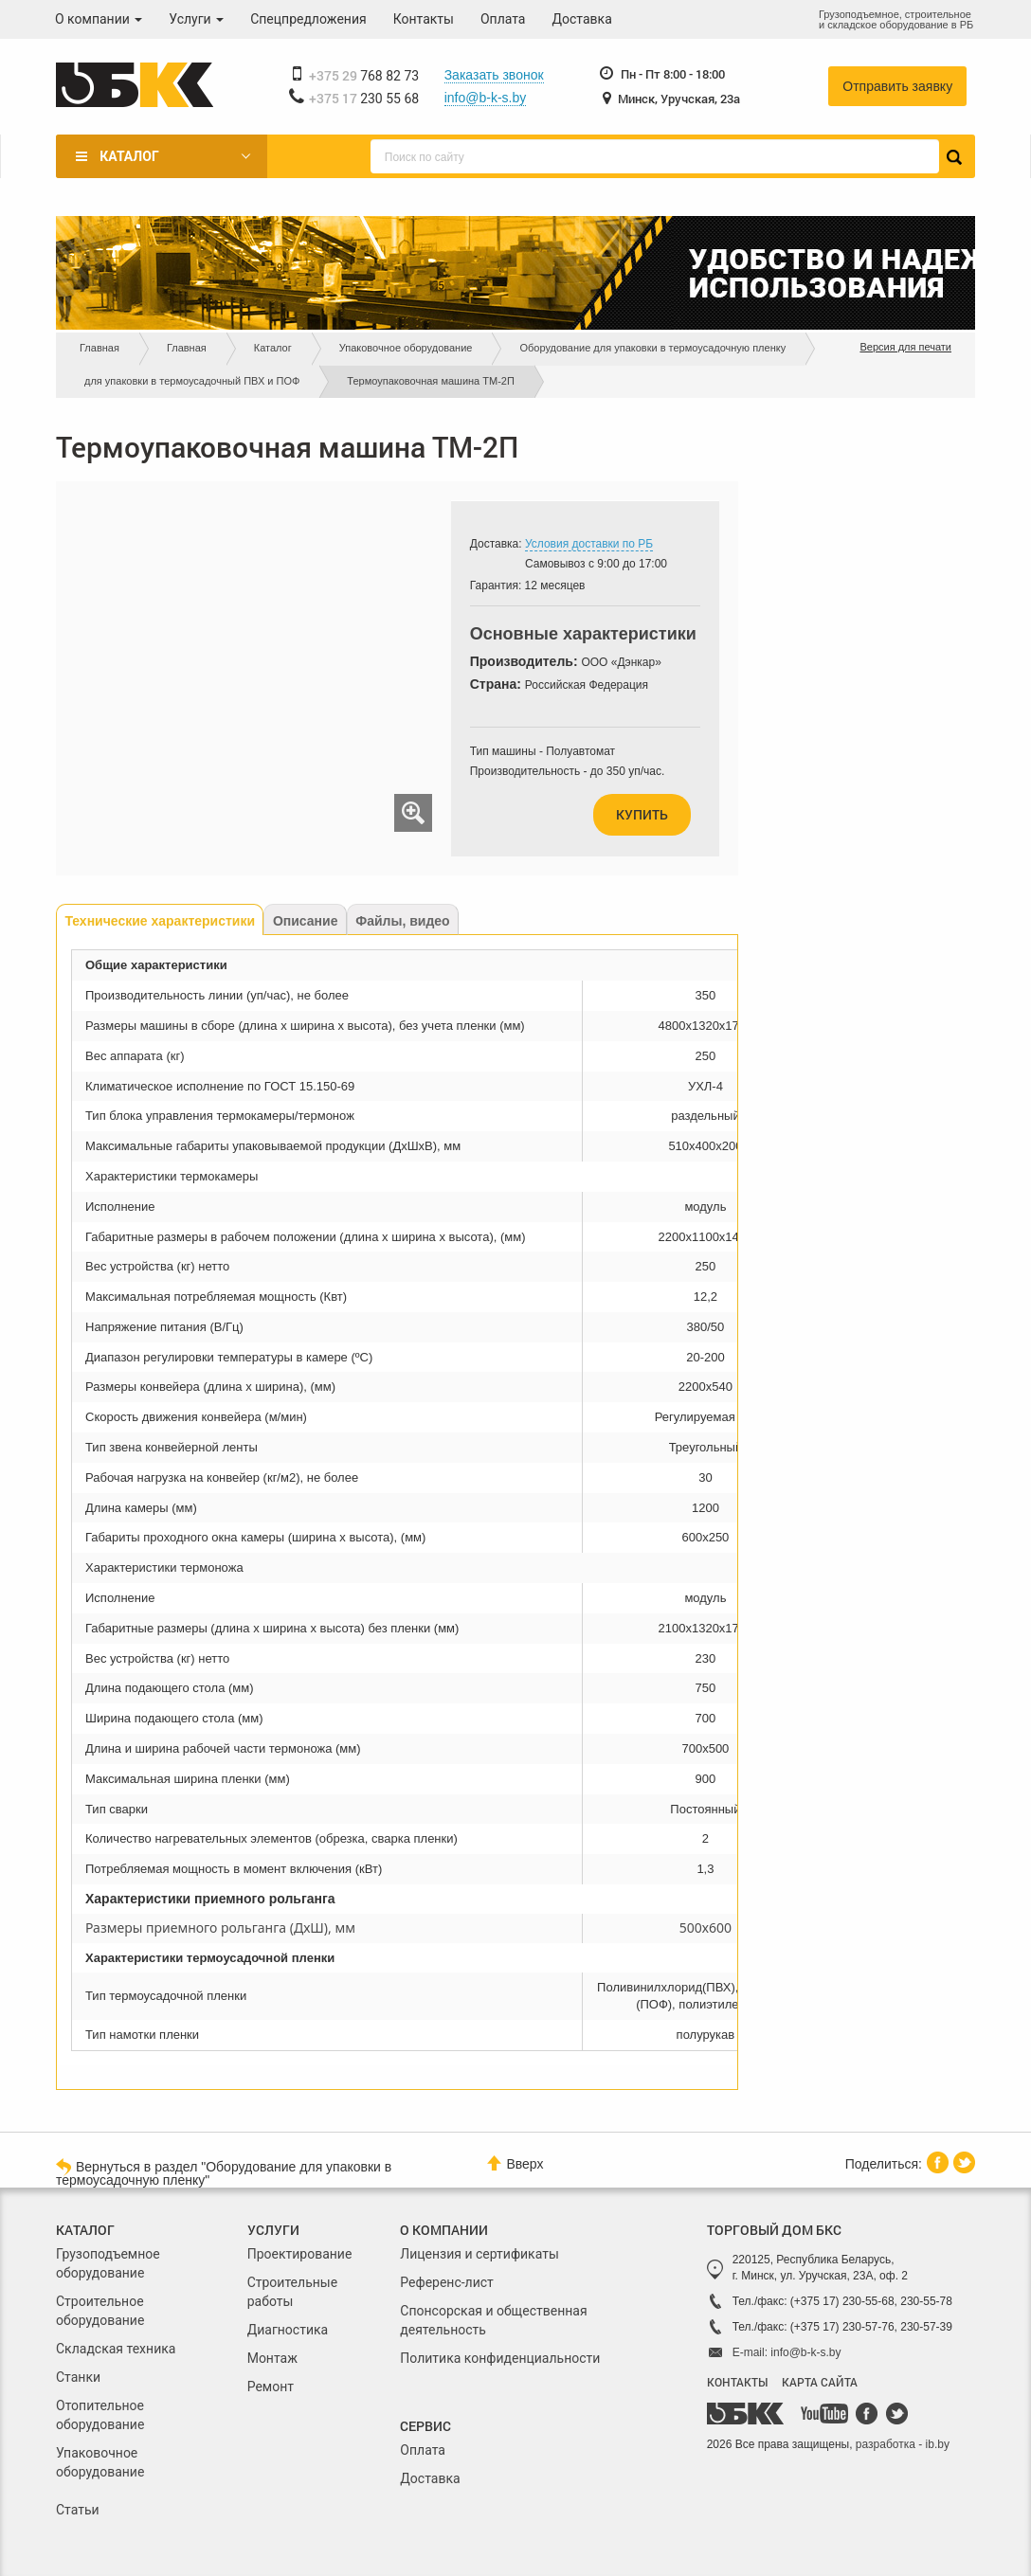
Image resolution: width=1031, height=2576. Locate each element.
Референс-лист (447, 2282)
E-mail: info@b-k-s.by (787, 2352)
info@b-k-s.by (485, 97)
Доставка (582, 19)
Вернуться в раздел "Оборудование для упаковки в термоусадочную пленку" (223, 2172)
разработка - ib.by (903, 2444)
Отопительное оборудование (100, 2415)
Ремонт (270, 2386)
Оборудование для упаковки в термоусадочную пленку (652, 347)
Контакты (423, 19)
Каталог (128, 156)
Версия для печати (905, 346)
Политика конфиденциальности (500, 2358)
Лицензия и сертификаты (479, 2253)
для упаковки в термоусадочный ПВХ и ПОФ (191, 381)
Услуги (196, 19)
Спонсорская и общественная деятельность (493, 2320)
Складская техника (115, 2348)
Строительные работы (292, 2292)
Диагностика (287, 2329)
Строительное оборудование (100, 2311)
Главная (99, 347)
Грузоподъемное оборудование (108, 2263)
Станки (78, 2377)
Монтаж (272, 2358)
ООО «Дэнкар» (620, 662)
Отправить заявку (897, 86)
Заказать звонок (494, 74)
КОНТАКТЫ (737, 2381)
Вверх (515, 2163)
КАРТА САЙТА (820, 2381)
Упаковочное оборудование (406, 347)
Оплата (503, 19)
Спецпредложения (308, 19)
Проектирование (300, 2253)
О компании (98, 19)
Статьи (77, 2509)
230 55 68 (364, 98)
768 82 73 (364, 75)
